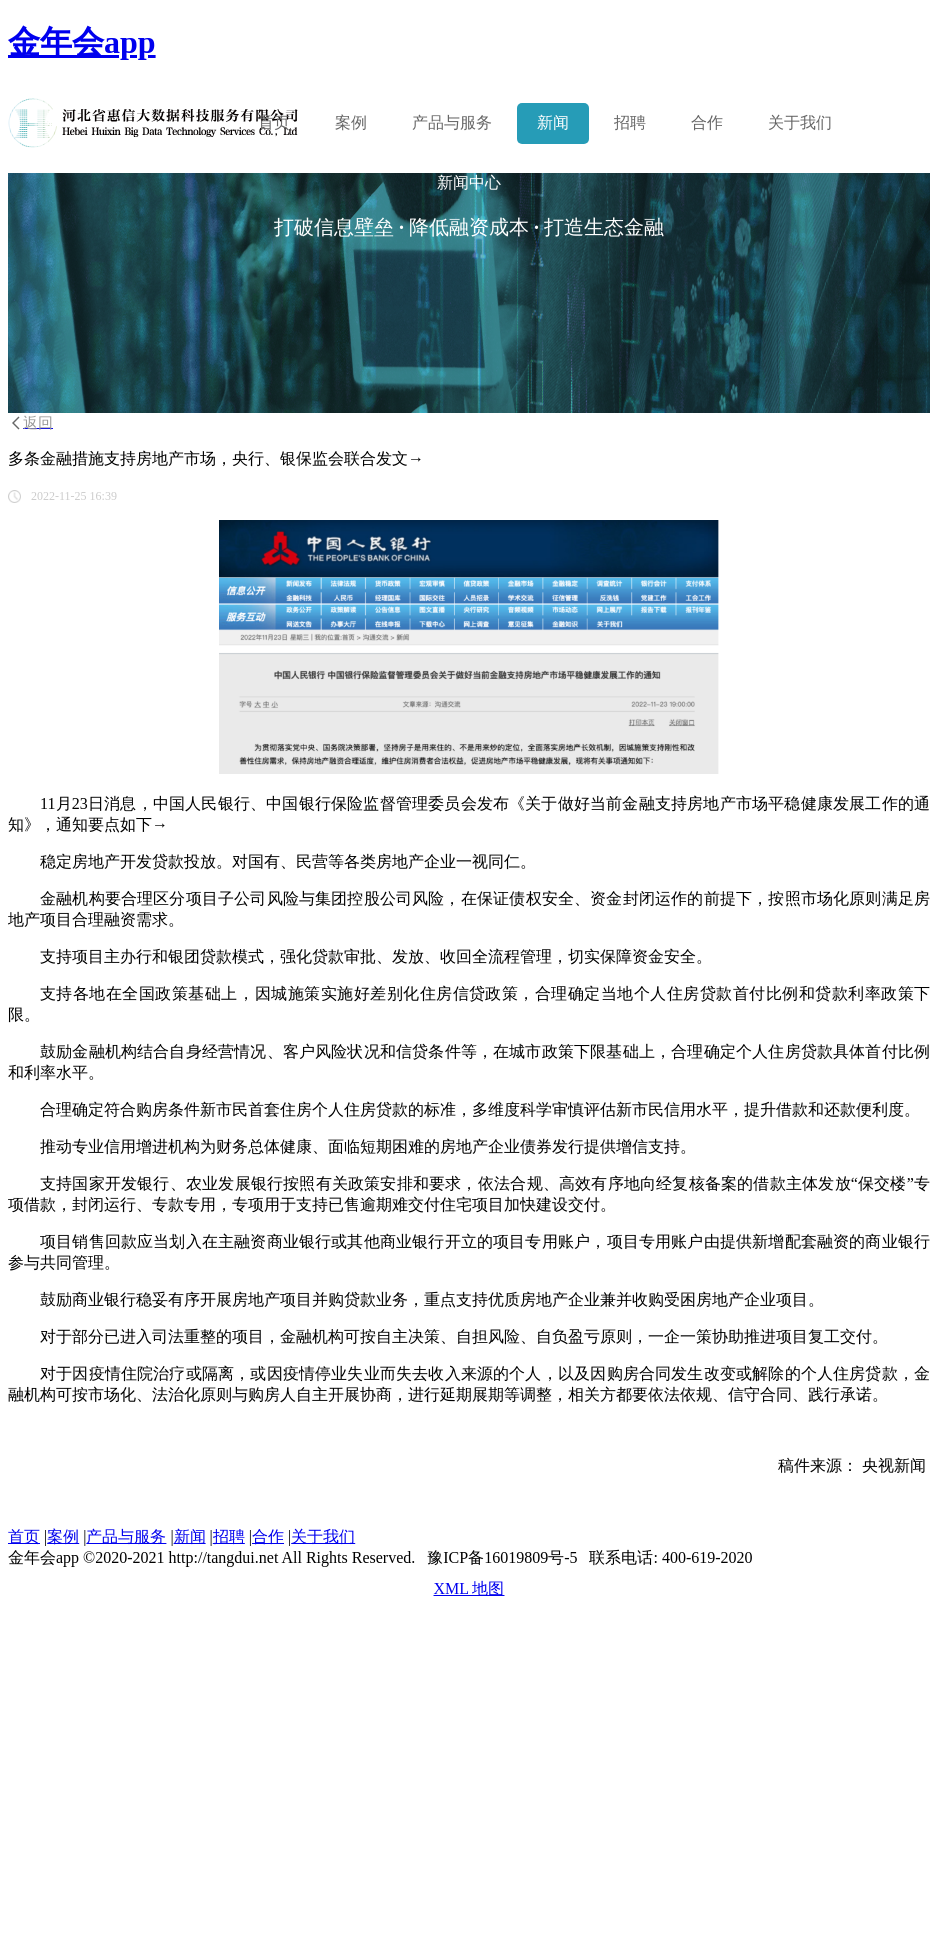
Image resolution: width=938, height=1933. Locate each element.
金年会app (82, 42)
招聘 (630, 122)
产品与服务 (126, 1536)
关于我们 (800, 122)
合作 (707, 122)
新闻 (553, 122)
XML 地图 (469, 1588)
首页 (274, 122)
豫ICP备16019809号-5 (502, 1557)
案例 (351, 122)
